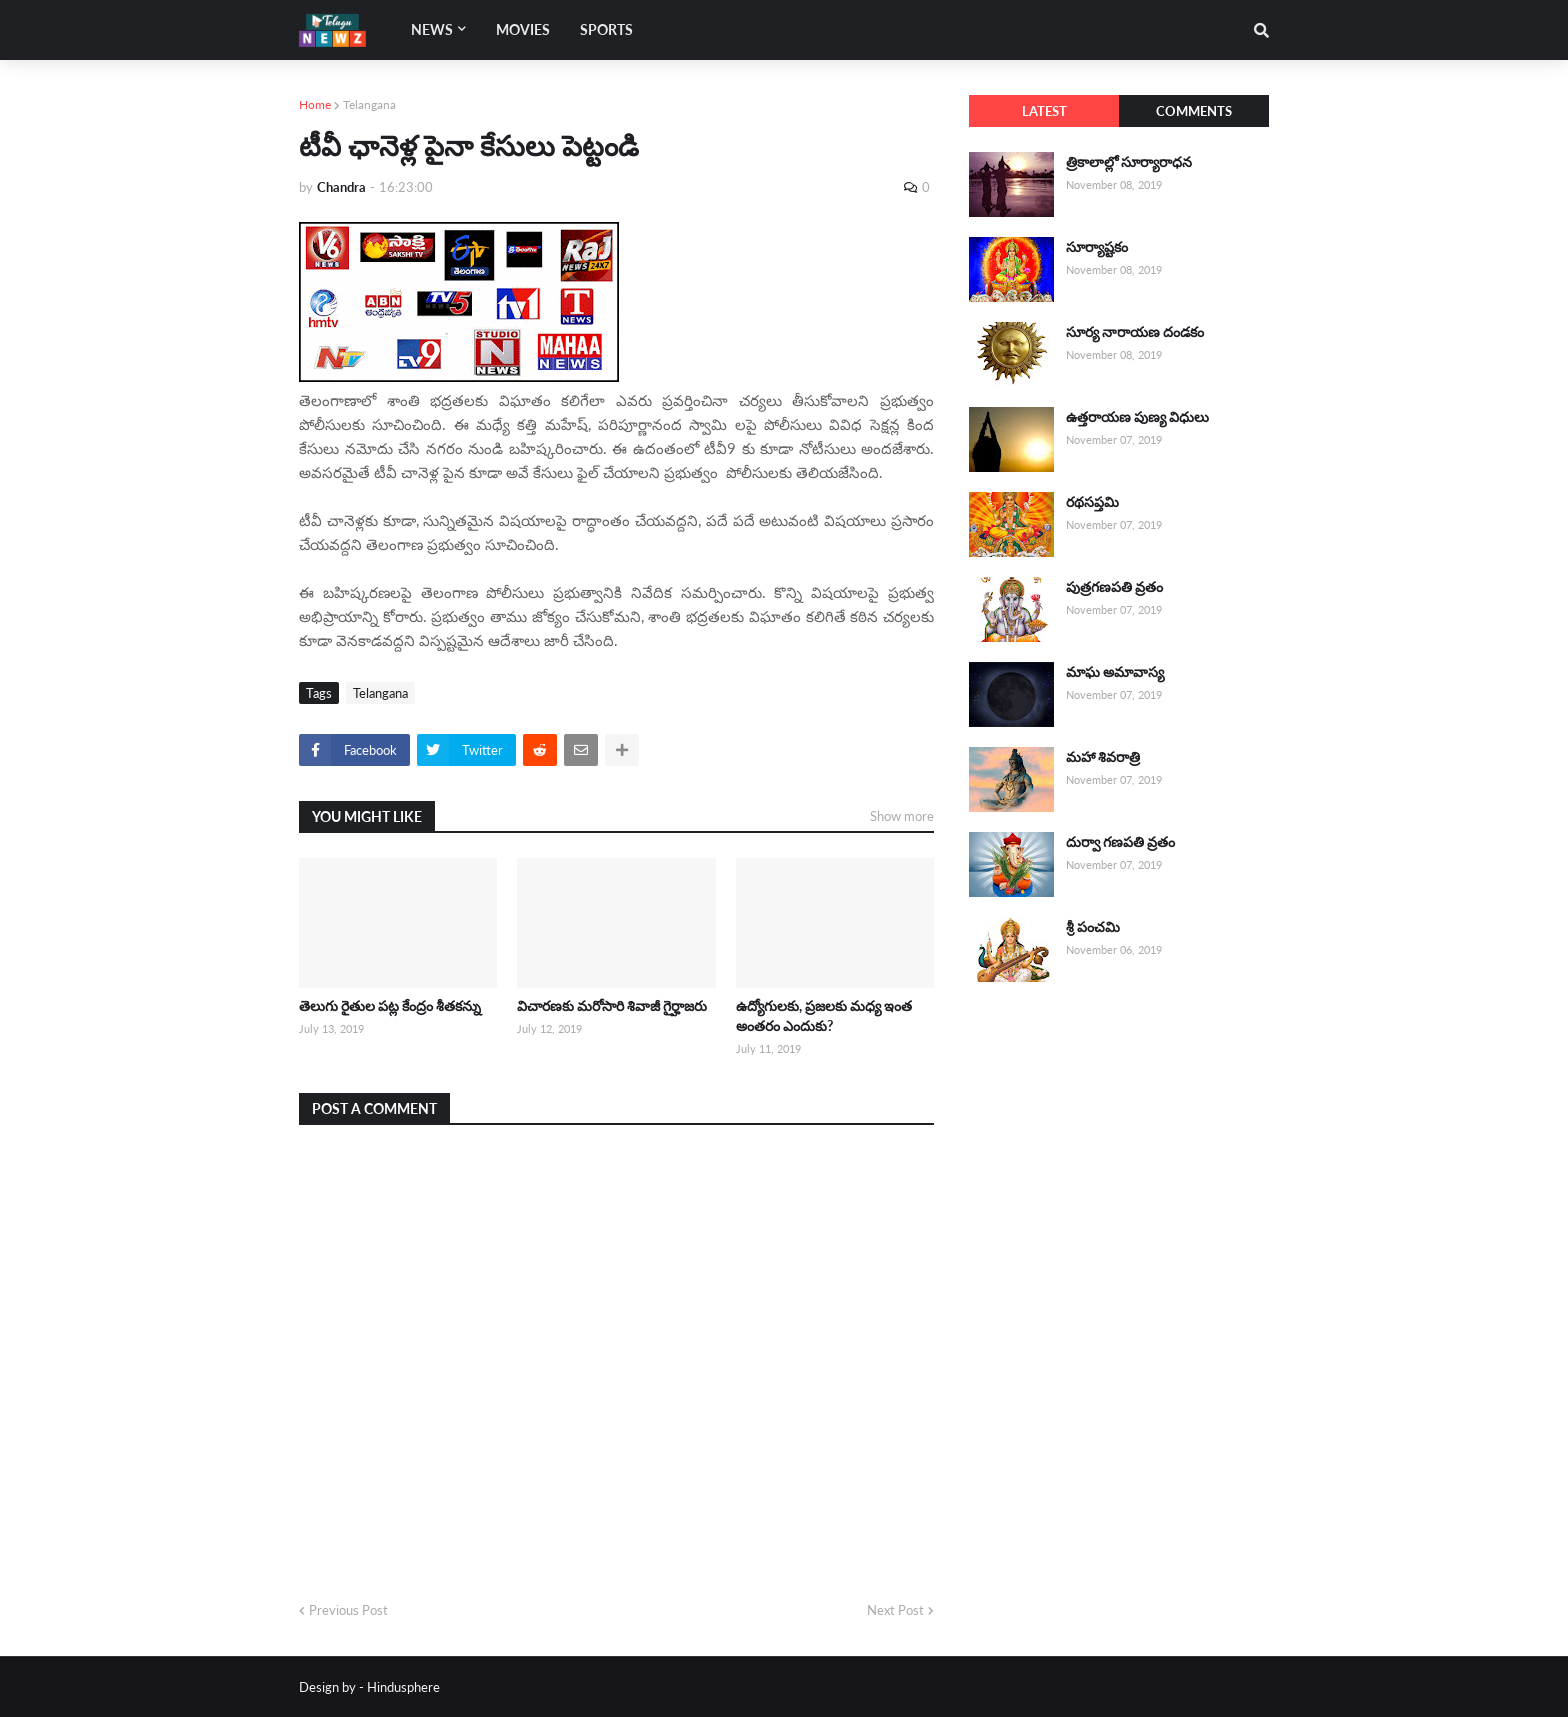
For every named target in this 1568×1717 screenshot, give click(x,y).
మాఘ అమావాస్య (1115, 671)
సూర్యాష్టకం (1097, 246)
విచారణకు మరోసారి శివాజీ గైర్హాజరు (612, 1005)
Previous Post (348, 1610)
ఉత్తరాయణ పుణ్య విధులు (1137, 416)
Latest (1044, 111)
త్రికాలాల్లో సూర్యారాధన (1129, 161)
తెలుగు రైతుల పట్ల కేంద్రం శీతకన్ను (390, 1005)
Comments (1194, 111)
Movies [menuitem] (523, 29)
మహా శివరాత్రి (1103, 756)
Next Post (895, 1610)
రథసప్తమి (1092, 501)
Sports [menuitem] (606, 29)
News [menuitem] (432, 29)
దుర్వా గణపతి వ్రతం (1120, 841)
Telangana (369, 104)
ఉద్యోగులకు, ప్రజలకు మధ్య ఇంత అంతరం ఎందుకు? (824, 1015)
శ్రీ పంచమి (1093, 926)
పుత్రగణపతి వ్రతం (1114, 586)
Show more (902, 816)
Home (315, 104)
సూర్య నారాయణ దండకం (1135, 331)
